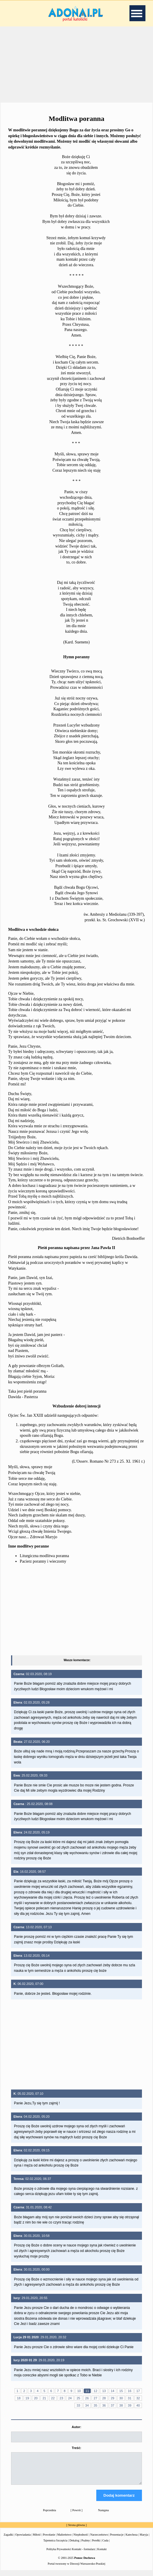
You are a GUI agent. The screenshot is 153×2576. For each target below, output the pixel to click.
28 (104, 2398)
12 (95, 2391)
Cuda (105, 2545)
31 (129, 2398)
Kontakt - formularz (83, 2554)
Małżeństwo (64, 2539)
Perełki (96, 2545)
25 (78, 2398)
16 (129, 2391)
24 (70, 2398)
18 (18, 2398)
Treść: (76, 2448)
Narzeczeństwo (99, 2539)
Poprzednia (49, 2515)
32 (138, 2398)
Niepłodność (81, 2539)
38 (121, 2405)
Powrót (76, 2515)
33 (78, 2405)
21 (44, 2398)
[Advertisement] (76, 63)
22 (53, 2398)
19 (27, 2398)
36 (104, 2405)
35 (95, 2405)
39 (129, 2405)
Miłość (37, 2539)
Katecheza (131, 2539)
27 (95, 2398)
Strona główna (76, 2530)
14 (112, 2391)
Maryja (144, 2539)
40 (138, 2405)
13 (104, 2391)
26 (87, 2398)
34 (87, 2405)
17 (138, 2391)
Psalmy (85, 2545)
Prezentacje (116, 2539)
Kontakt (101, 2554)
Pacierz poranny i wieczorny (43, 1561)
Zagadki (8, 2539)
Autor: (76, 2427)
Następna (103, 2515)
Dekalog (74, 2545)
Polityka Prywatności (59, 2554)
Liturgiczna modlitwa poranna (44, 1556)
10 (79, 2391)
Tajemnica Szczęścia (55, 2545)
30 (121, 2398)
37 (112, 2405)
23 (61, 2398)
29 (112, 2398)
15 (121, 2391)
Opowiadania (23, 2539)
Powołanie (49, 2539)
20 (36, 2398)
